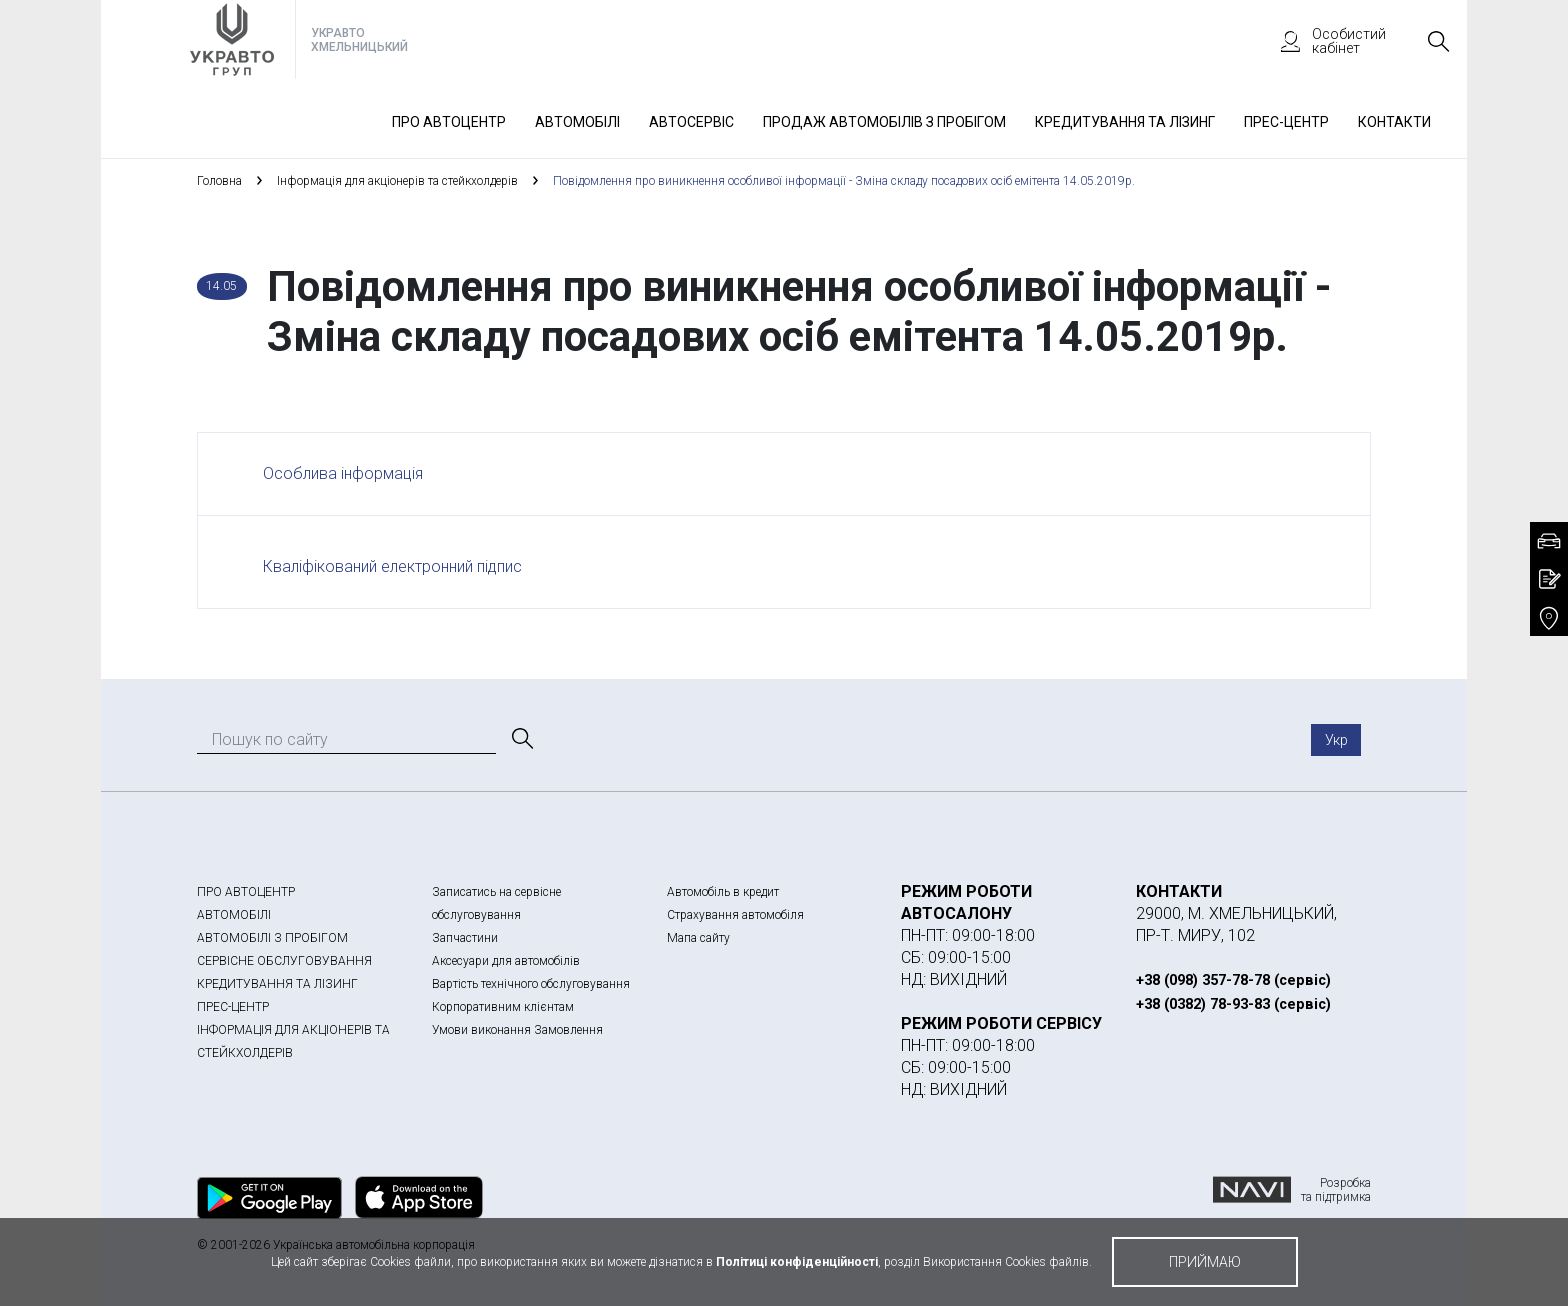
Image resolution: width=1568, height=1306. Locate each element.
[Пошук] (521, 739)
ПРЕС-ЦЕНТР (233, 1007)
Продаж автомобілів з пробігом (884, 122)
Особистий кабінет (1324, 41)
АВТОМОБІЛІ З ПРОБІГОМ (272, 938)
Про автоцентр (449, 122)
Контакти (1394, 122)
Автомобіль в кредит (723, 892)
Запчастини (465, 938)
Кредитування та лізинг (1125, 122)
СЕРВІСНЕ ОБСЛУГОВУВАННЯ (284, 961)
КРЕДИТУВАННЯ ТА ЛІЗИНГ (277, 984)
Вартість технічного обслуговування (531, 984)
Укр (1336, 740)
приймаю (1205, 1262)
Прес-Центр (1286, 122)
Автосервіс (691, 122)
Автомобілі (577, 122)
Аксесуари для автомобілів (506, 961)
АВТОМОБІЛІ (234, 915)
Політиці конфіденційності (797, 1262)
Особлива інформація (343, 473)
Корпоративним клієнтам (503, 1007)
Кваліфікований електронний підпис (392, 566)
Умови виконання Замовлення (517, 1030)
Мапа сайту (698, 938)
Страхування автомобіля (735, 915)
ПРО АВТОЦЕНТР (246, 892)
